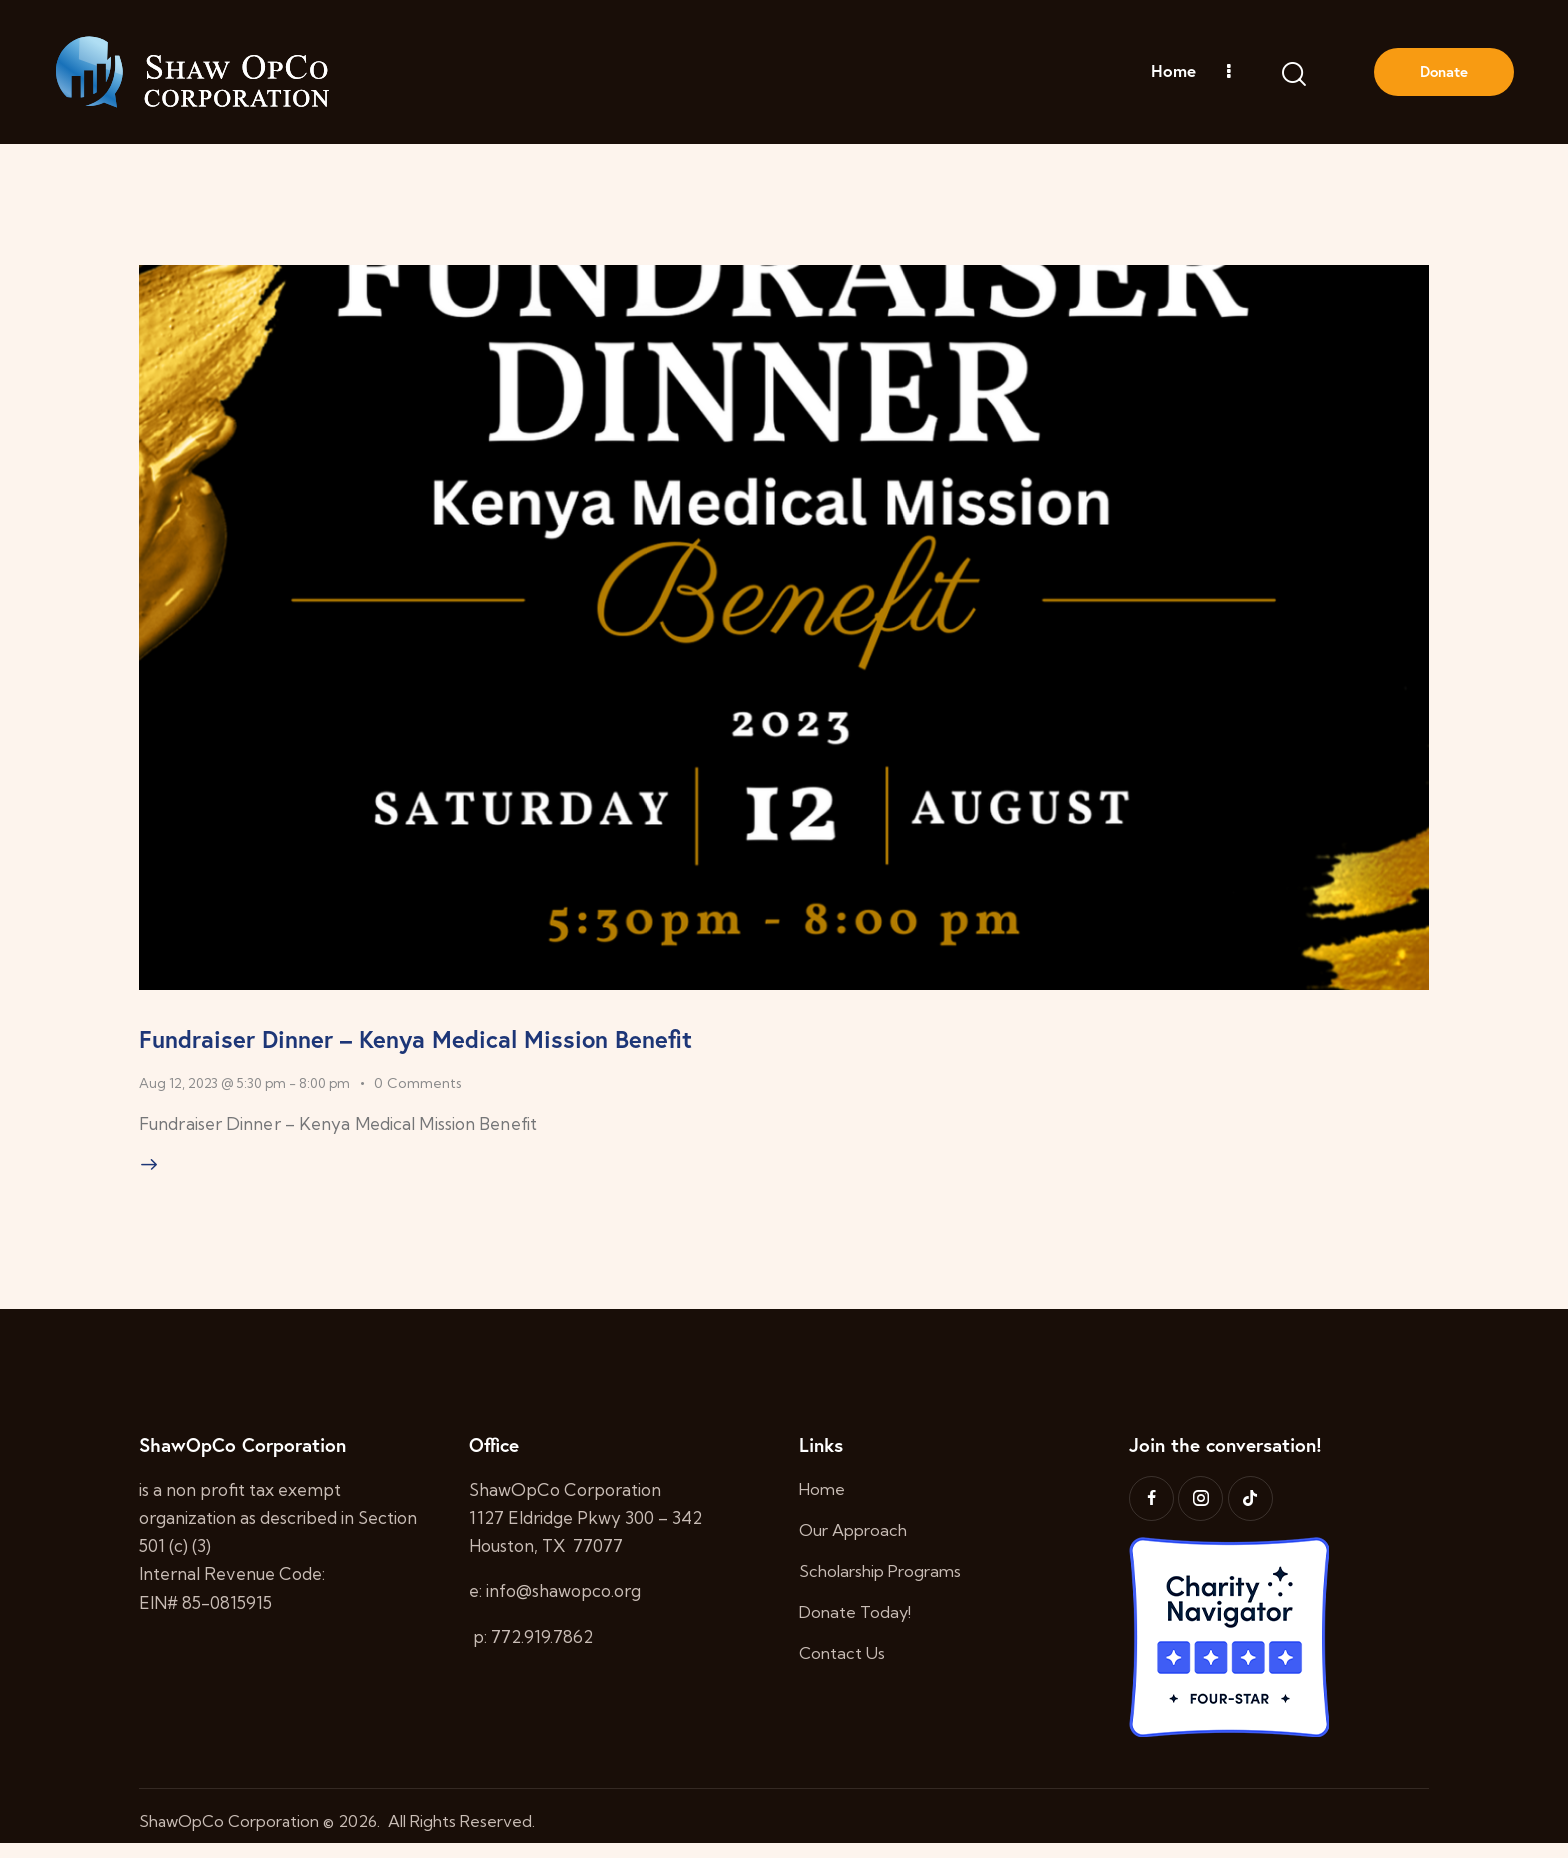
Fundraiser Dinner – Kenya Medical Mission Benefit (544, 1039)
